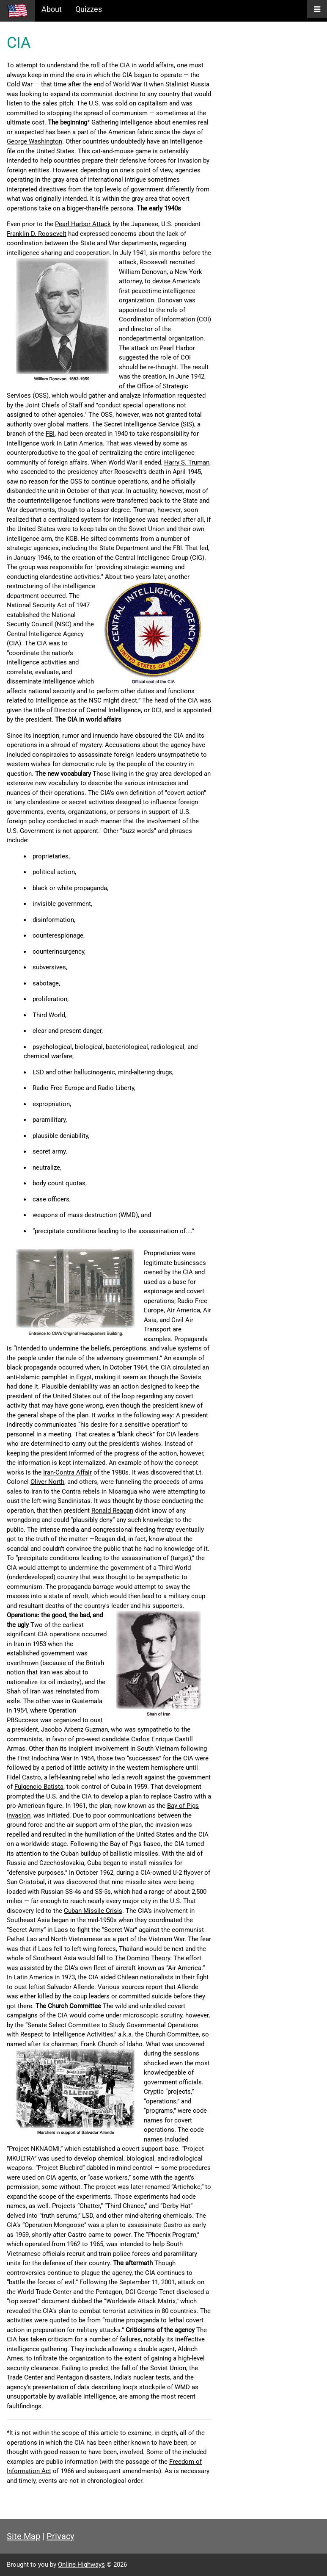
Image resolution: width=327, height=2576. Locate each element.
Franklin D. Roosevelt (36, 234)
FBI (50, 433)
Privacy (60, 2536)
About (51, 9)
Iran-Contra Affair (67, 1472)
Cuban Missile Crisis (93, 1911)
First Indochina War (44, 1758)
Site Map (23, 2536)
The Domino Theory (142, 1958)
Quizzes (88, 9)
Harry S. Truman (186, 462)
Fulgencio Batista (38, 1786)
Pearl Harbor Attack (83, 224)
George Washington (34, 141)
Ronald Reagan (112, 1510)
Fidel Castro (24, 1777)
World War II (130, 84)
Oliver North (47, 1482)
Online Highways (81, 2564)
